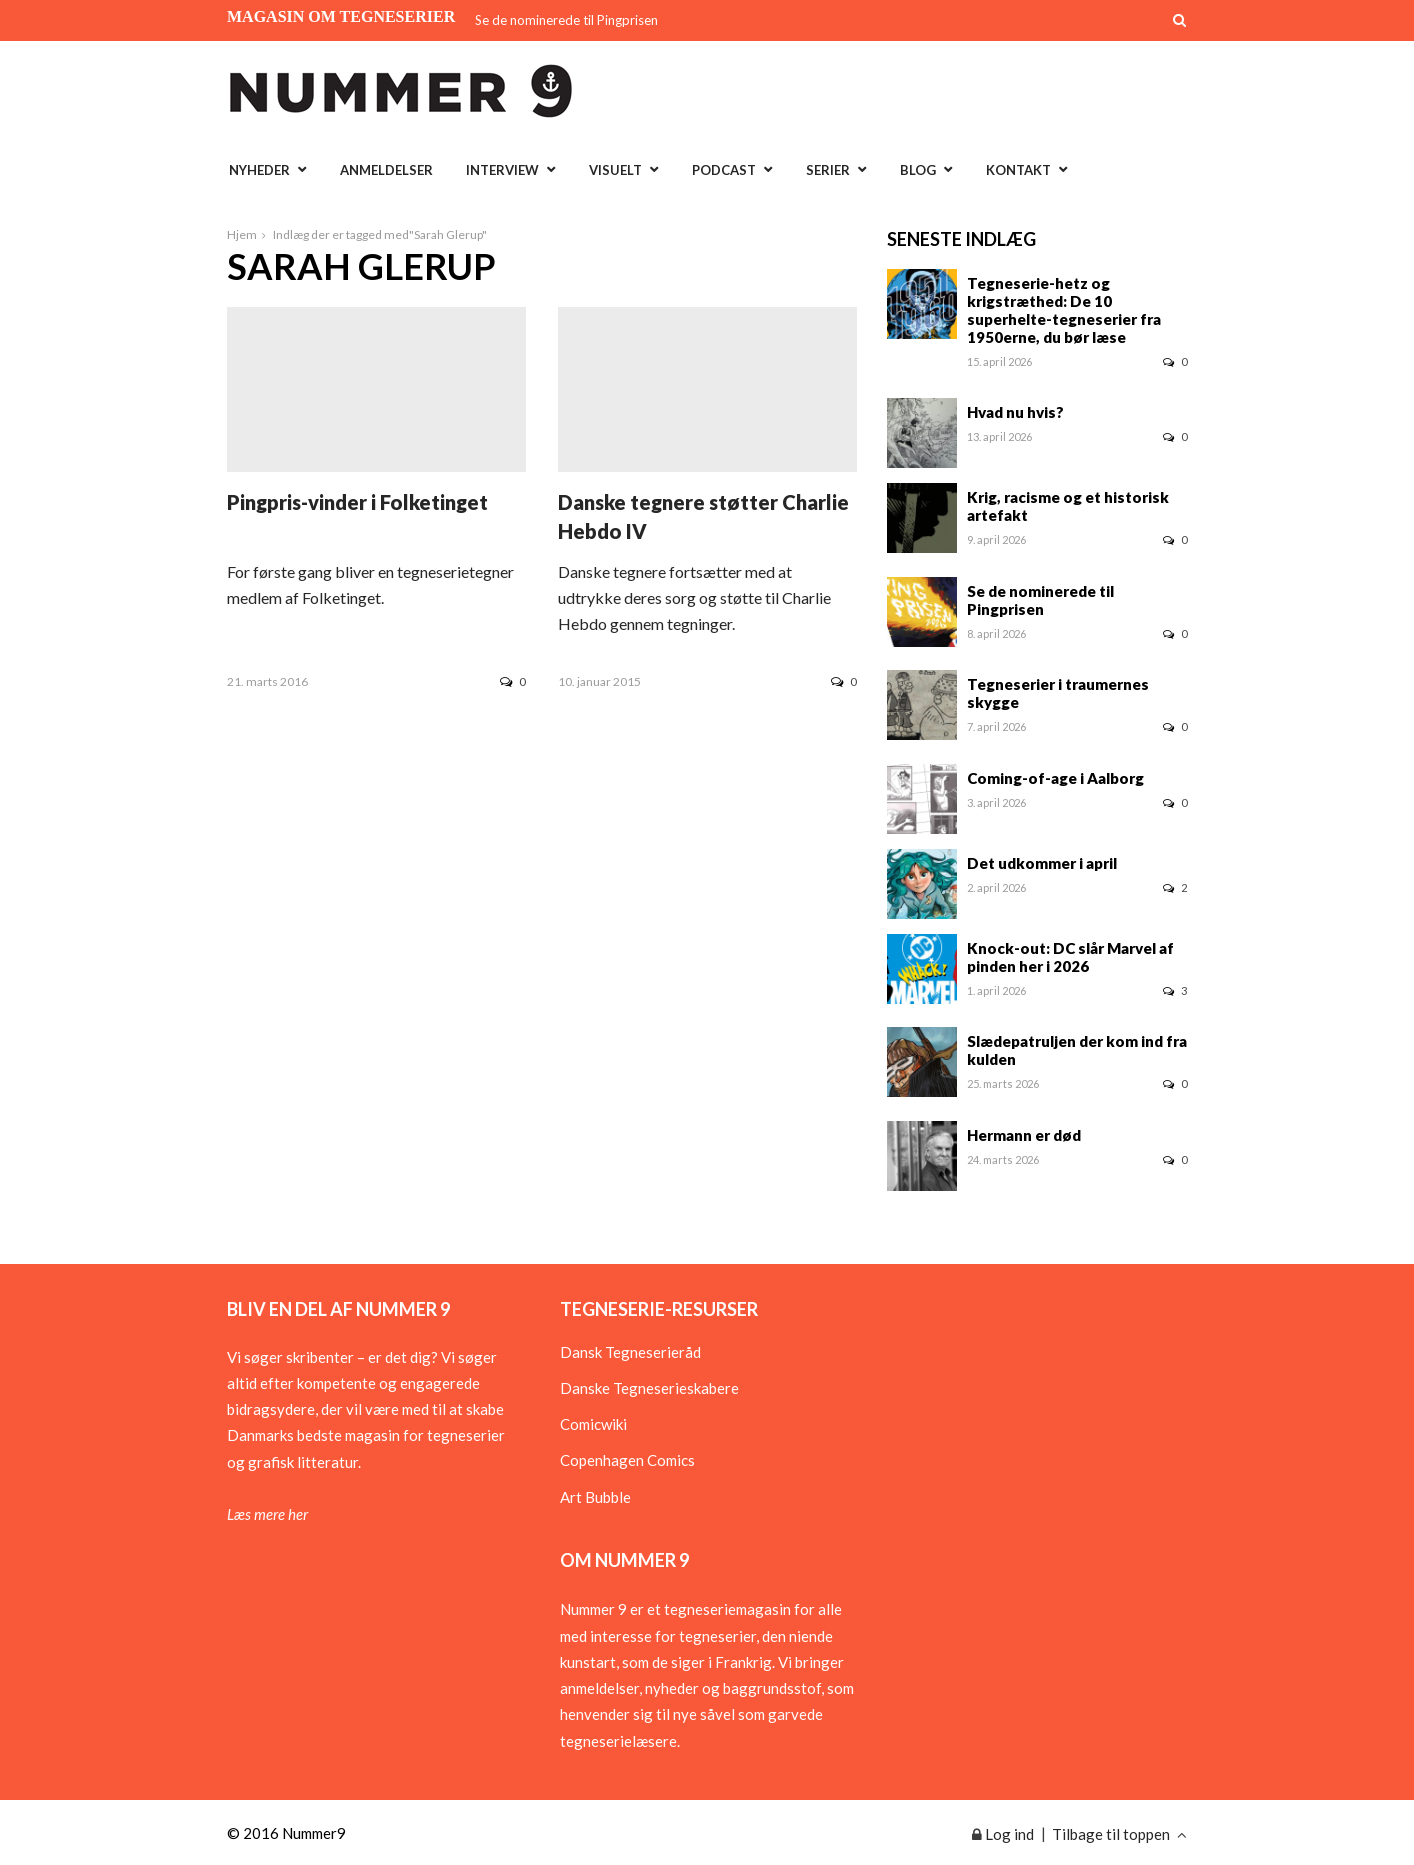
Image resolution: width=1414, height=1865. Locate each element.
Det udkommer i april (1042, 863)
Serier (828, 170)
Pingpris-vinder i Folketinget (357, 502)
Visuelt (615, 170)
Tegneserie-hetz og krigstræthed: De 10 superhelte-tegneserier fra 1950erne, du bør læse (1064, 310)
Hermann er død (1024, 1135)
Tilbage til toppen (1119, 1834)
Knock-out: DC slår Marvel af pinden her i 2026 (1070, 957)
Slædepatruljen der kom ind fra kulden (1077, 1050)
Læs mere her (267, 1514)
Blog (918, 170)
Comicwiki (593, 1424)
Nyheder (259, 170)
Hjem (242, 234)
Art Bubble (595, 1497)
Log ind (1003, 1834)
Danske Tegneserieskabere (649, 1388)
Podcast (724, 170)
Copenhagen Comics (627, 1460)
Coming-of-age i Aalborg (1055, 778)
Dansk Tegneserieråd (630, 1352)
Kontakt (1018, 170)
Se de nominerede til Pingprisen (566, 20)
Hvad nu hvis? (1015, 412)
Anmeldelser (386, 170)
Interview (502, 170)
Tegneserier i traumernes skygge (1058, 693)
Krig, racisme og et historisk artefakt (1068, 506)
